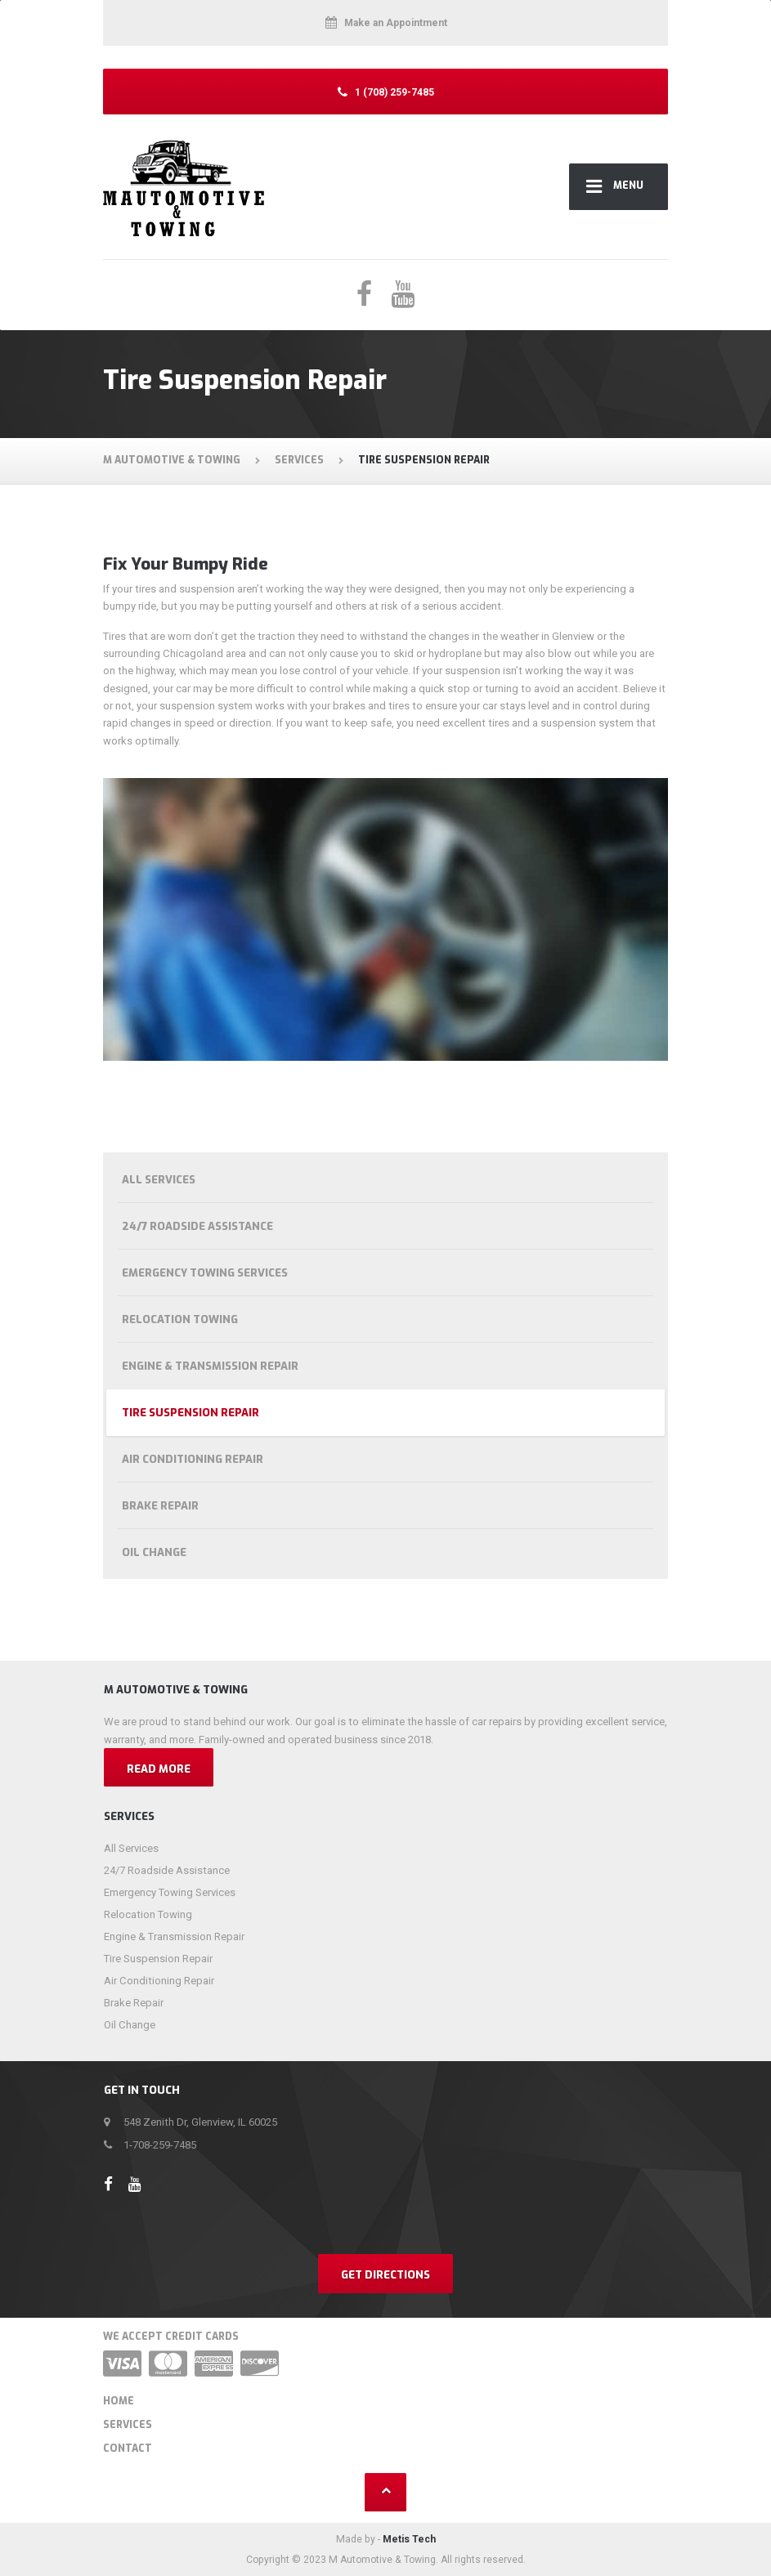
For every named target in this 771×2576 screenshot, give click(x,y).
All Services (158, 1180)
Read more (159, 1769)
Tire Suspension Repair (190, 1413)
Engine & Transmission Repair (210, 1366)
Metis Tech (409, 2539)
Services (127, 2424)
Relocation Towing (180, 1319)
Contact (127, 2448)
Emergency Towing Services (205, 1273)
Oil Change (154, 1552)
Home (118, 2401)
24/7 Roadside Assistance (197, 1226)
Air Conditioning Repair (192, 1459)
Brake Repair (160, 1506)
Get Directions (385, 2275)
